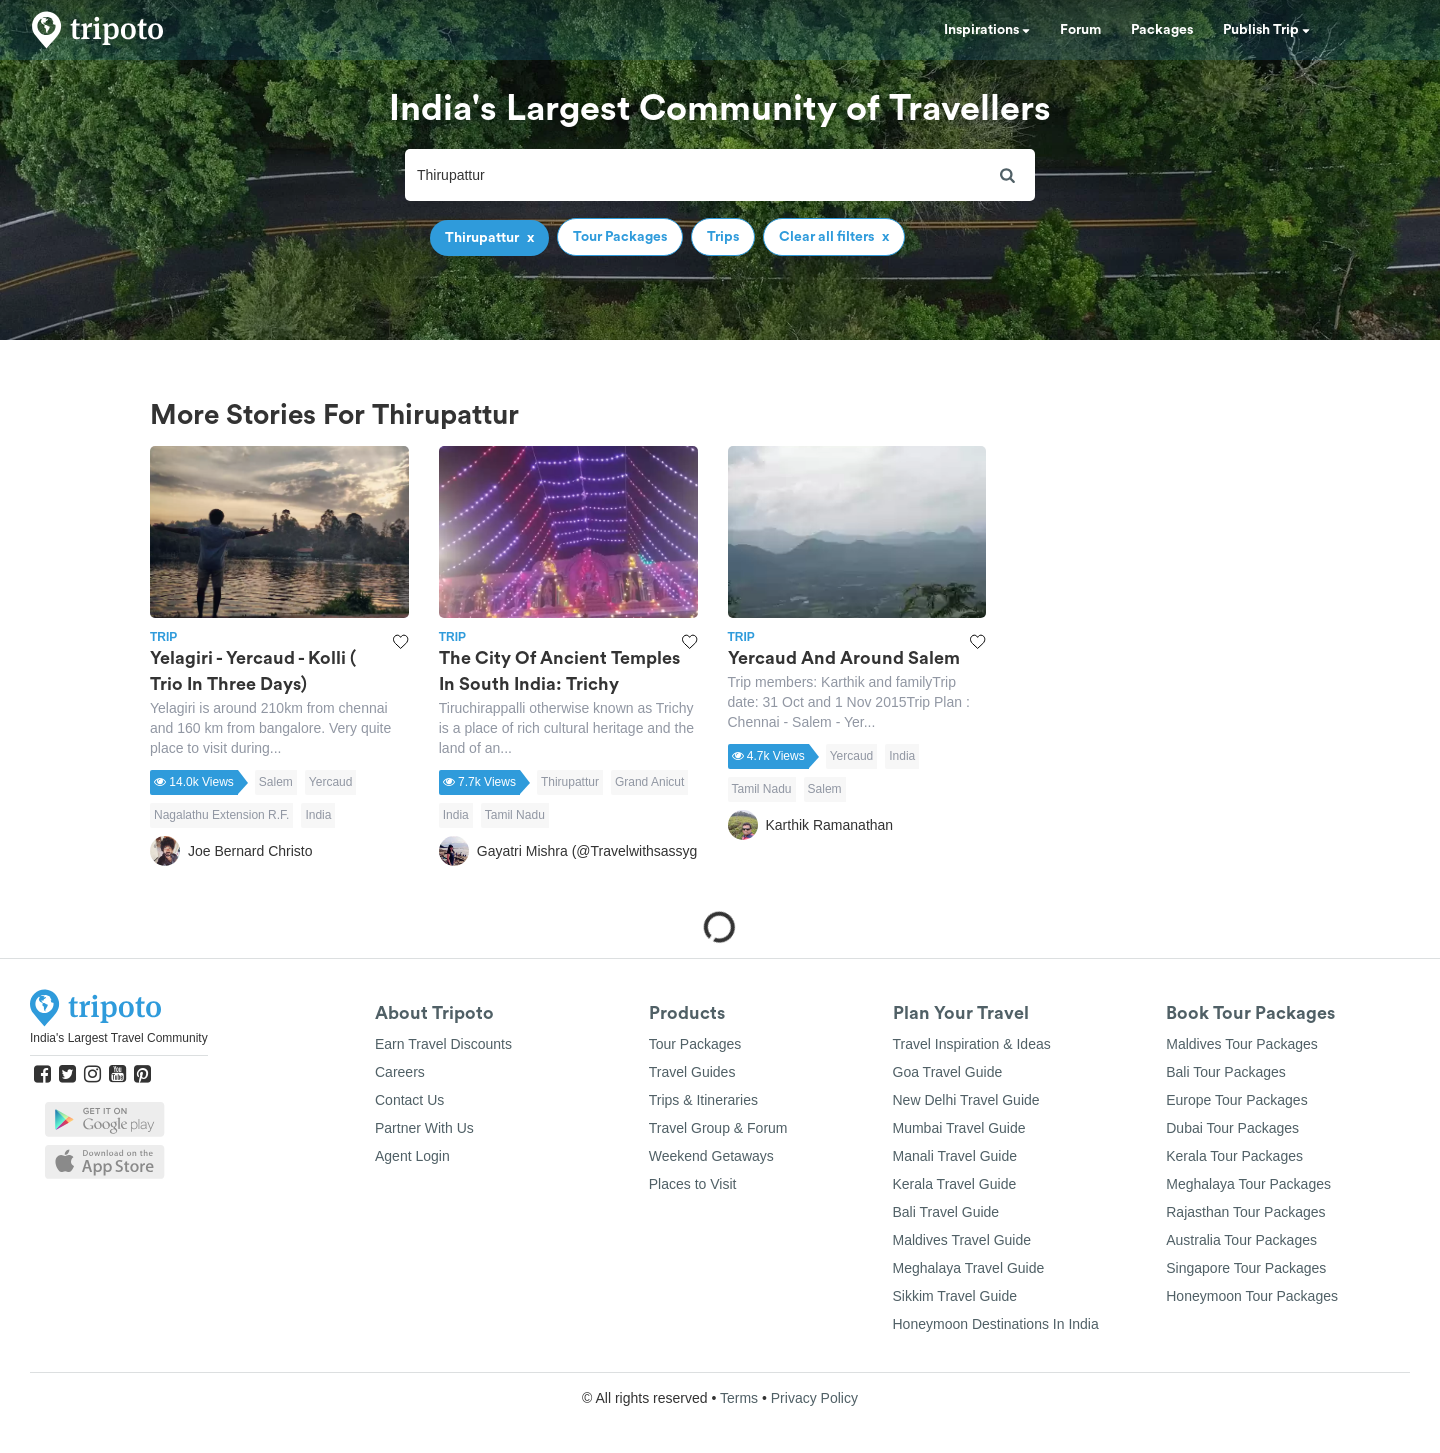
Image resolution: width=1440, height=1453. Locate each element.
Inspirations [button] (987, 30)
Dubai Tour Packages (1232, 1128)
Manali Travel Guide (955, 1156)
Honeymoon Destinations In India (996, 1324)
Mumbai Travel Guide (959, 1128)
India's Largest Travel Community (119, 1038)
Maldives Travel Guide (962, 1240)
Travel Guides (692, 1072)
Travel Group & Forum (718, 1128)
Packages (1162, 30)
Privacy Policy (814, 1398)
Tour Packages (695, 1044)
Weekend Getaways (711, 1156)
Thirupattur (570, 782)
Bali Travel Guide (946, 1212)
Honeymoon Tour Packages (1252, 1296)
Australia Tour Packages (1241, 1240)
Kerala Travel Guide (955, 1184)
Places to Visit (693, 1184)
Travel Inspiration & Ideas (972, 1044)
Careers (400, 1072)
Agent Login (412, 1156)
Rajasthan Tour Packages (1245, 1212)
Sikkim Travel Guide (955, 1296)
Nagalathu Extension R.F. (221, 815)
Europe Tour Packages (1236, 1100)
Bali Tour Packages (1226, 1072)
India (318, 815)
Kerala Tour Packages (1234, 1156)
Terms (739, 1398)
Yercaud (331, 782)
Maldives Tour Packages (1241, 1044)
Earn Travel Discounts (443, 1044)
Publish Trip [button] (1266, 30)
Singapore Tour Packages (1246, 1268)
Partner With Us (424, 1128)
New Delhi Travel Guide (966, 1100)
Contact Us (409, 1100)
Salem (276, 782)
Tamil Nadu (515, 815)
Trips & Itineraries (703, 1100)
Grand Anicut (649, 782)
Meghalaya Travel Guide (969, 1268)
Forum (1080, 30)
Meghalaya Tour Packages (1248, 1184)
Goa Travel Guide (948, 1072)
